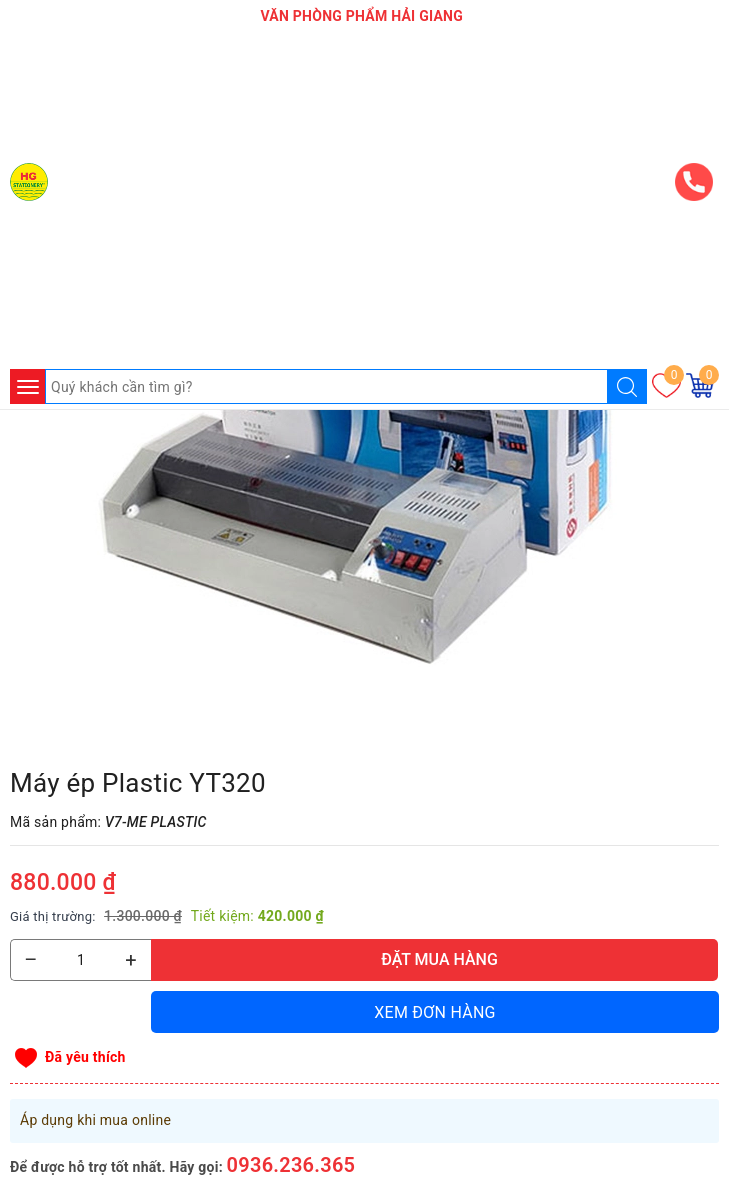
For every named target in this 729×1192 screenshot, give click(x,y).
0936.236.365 (291, 1165)
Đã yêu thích (85, 1057)
